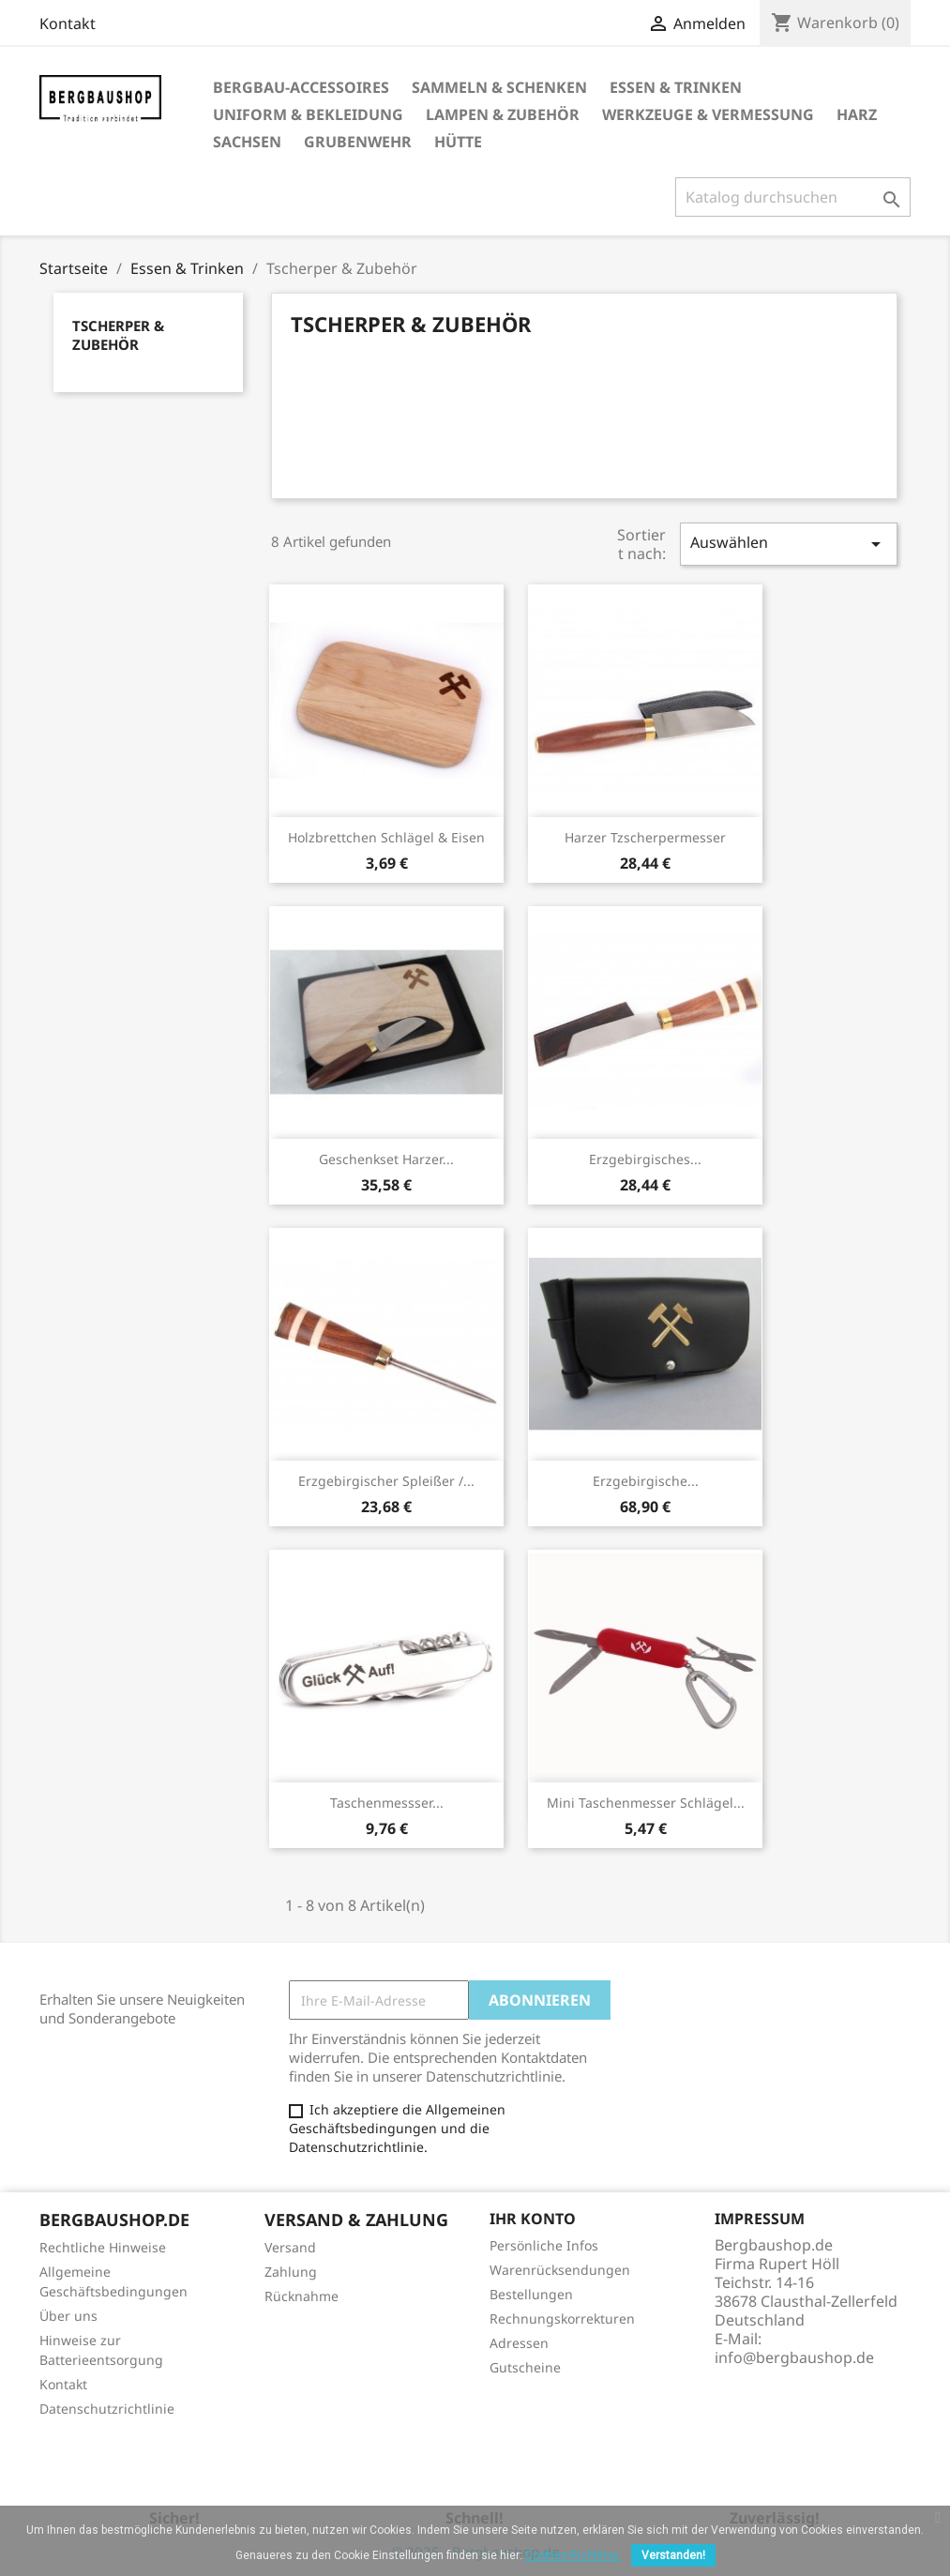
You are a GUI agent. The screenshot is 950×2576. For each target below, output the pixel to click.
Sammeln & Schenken (499, 87)
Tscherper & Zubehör (118, 335)
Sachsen (247, 141)
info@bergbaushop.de (794, 2357)
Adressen (519, 2343)
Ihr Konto (533, 2218)
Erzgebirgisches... (645, 1159)
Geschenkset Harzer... (386, 1159)
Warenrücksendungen (560, 2270)
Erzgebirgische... (646, 1481)
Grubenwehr (358, 141)
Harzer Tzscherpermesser (645, 837)
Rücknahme (301, 2296)
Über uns (68, 2316)
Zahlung (290, 2272)
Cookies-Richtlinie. (573, 2555)
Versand (290, 2247)
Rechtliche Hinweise (102, 2247)
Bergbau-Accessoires (301, 87)
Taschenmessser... (387, 1802)
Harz (857, 114)
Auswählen (788, 543)
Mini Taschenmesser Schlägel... (646, 1802)
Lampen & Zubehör (503, 114)
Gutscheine (525, 2367)
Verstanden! (673, 2555)
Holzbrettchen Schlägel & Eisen (386, 837)
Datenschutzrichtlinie (106, 2408)
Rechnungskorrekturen (562, 2318)
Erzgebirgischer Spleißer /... (386, 1481)
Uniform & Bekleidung (308, 114)
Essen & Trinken (676, 87)
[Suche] (793, 197)
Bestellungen (531, 2294)
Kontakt (67, 23)
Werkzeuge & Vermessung (708, 114)
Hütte (458, 141)
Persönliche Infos (544, 2245)
